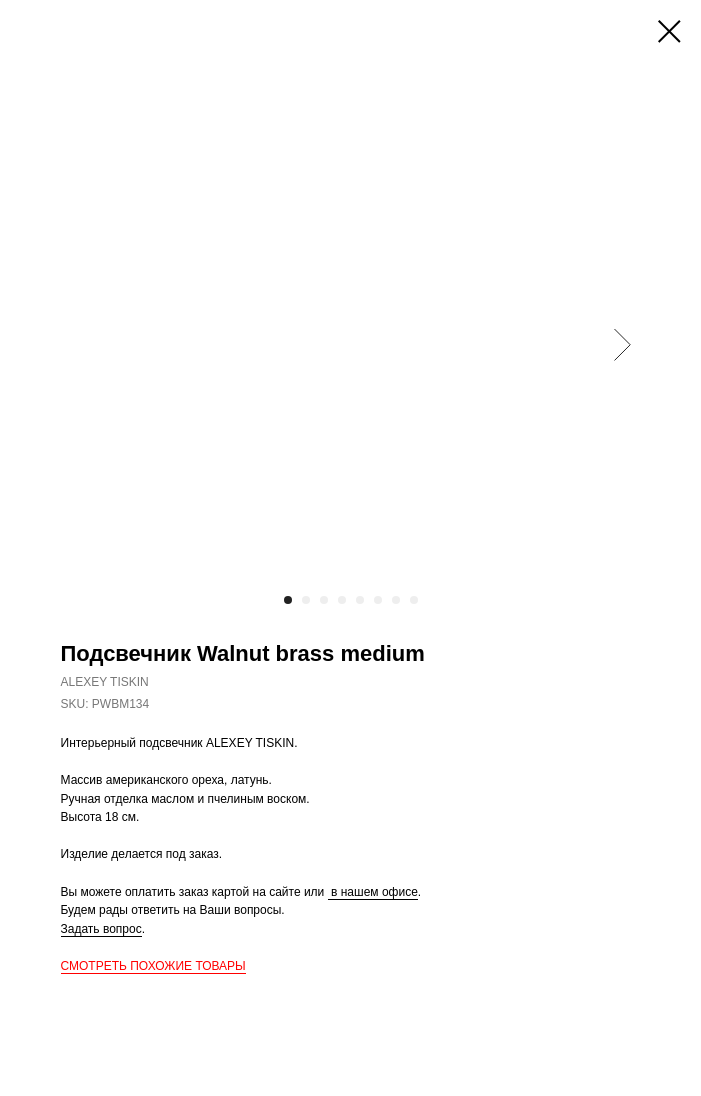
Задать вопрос (101, 929)
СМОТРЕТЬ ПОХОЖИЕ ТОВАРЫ (153, 966)
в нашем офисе (373, 892)
